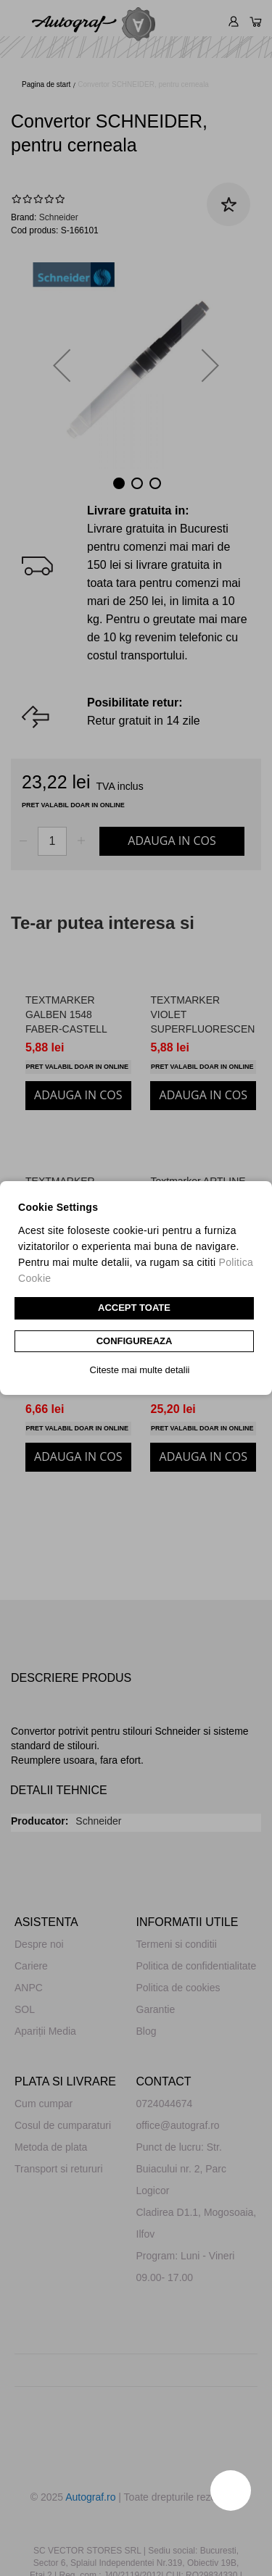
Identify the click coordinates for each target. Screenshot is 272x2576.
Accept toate (134, 1307)
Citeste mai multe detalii (140, 1369)
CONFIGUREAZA (134, 1340)
